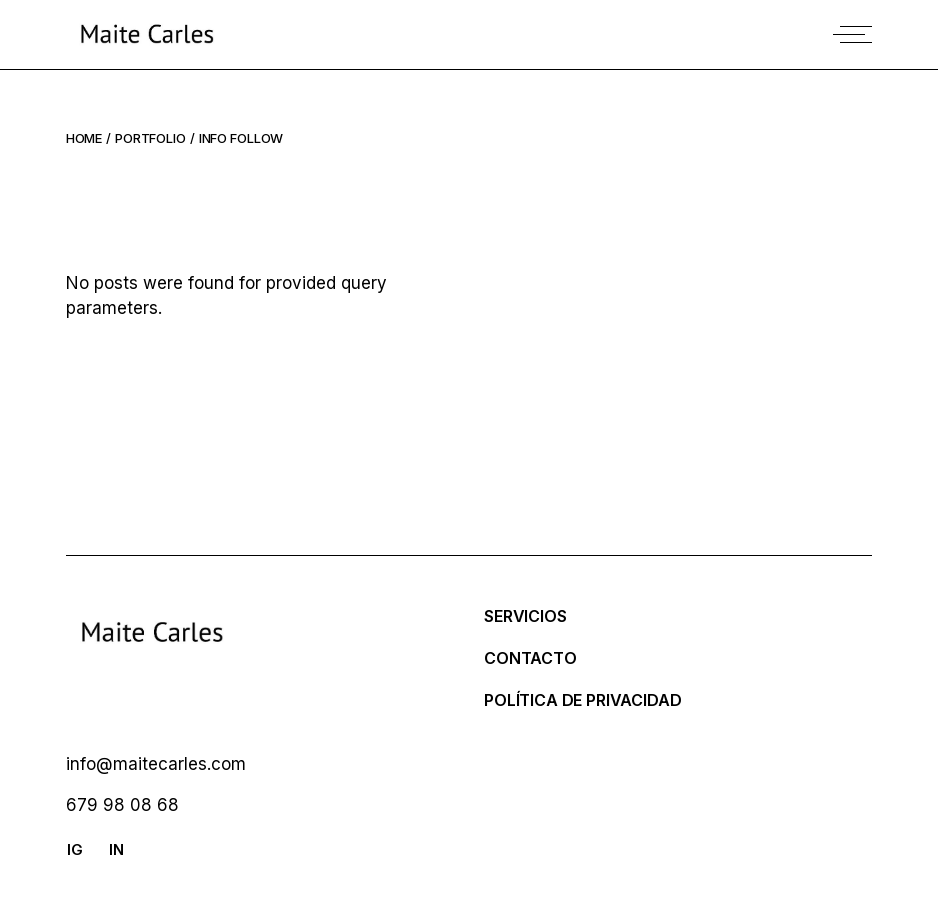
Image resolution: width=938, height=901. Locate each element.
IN (116, 849)
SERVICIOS (525, 616)
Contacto (530, 658)
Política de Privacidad (582, 700)
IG (75, 849)
